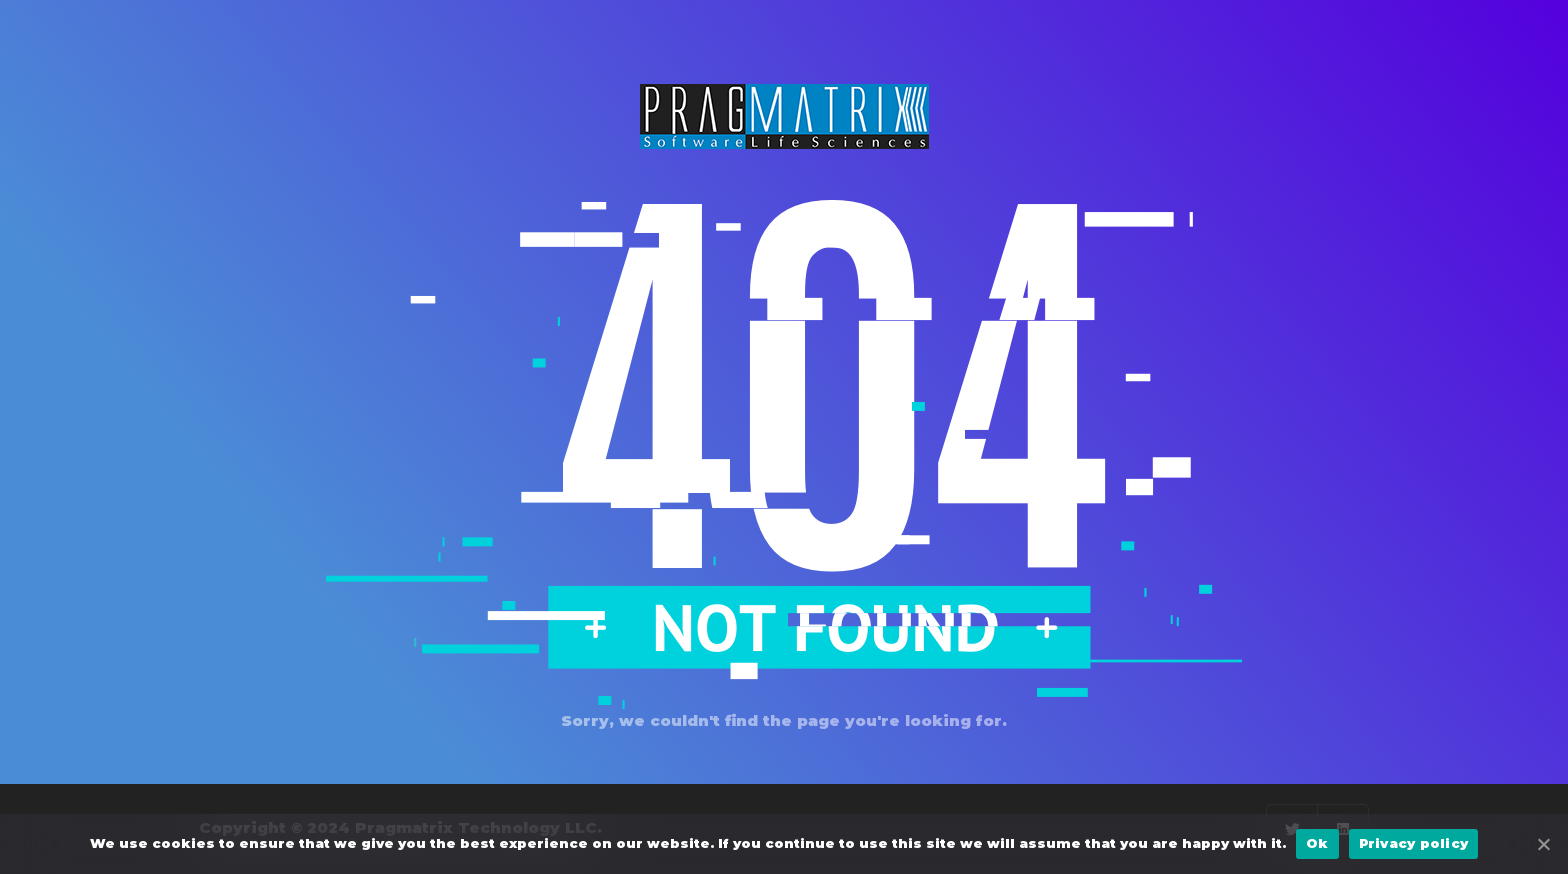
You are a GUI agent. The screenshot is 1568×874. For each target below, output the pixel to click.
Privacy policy (1414, 843)
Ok (1317, 843)
